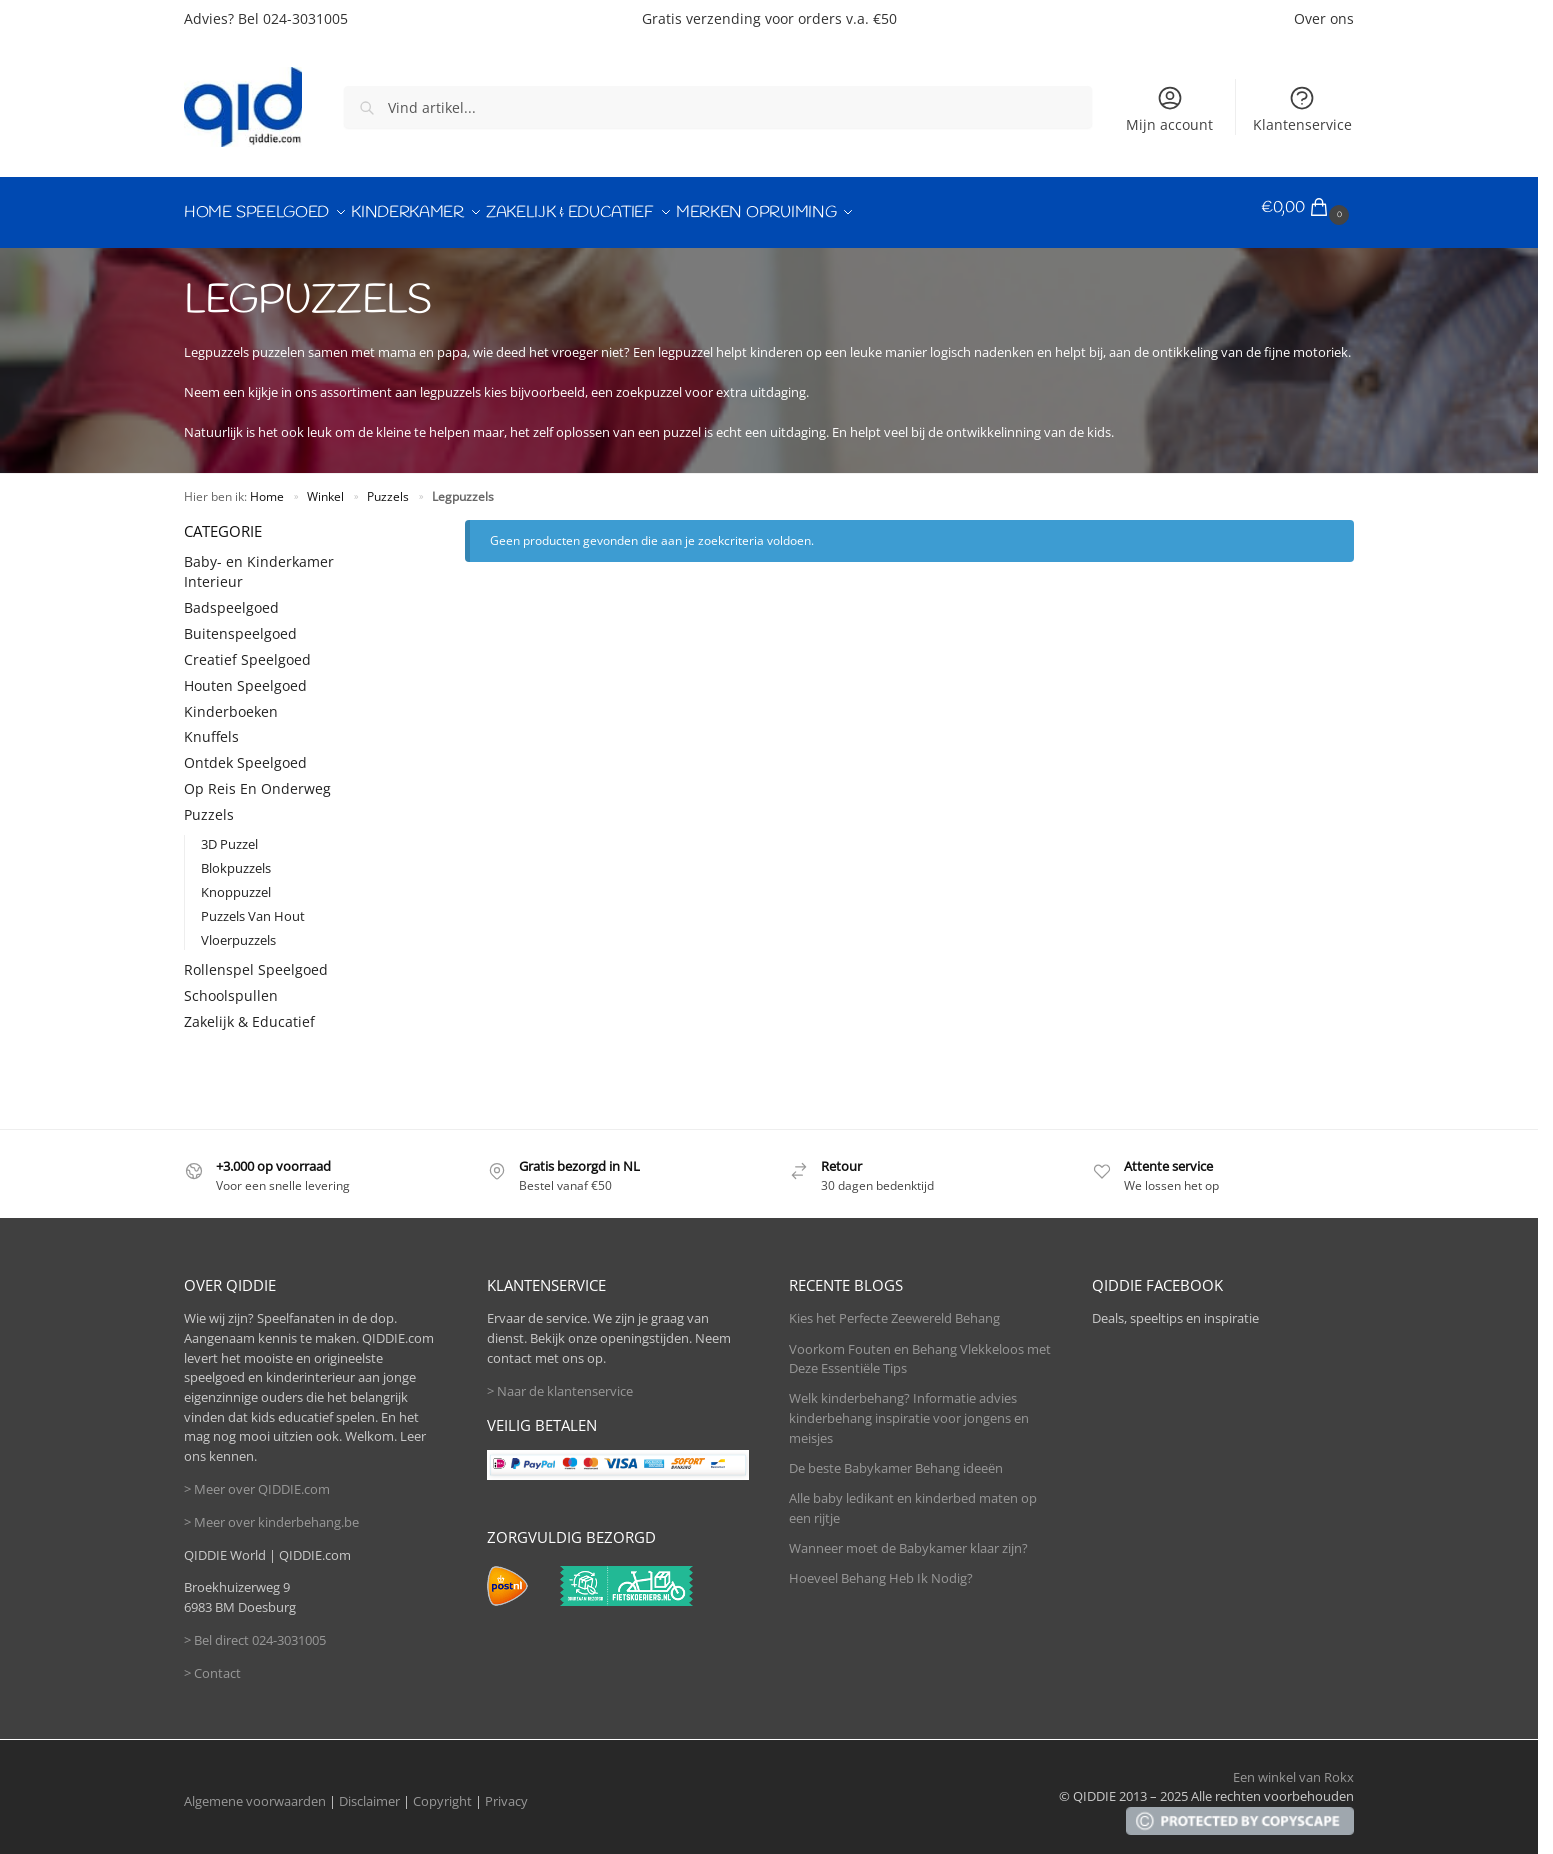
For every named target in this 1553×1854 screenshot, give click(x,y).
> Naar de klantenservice (560, 1381)
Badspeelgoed (231, 597)
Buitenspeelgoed (240, 623)
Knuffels (211, 727)
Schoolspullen (231, 985)
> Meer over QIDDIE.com (257, 1479)
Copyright (442, 1791)
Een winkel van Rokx (1293, 1767)
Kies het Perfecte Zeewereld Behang (894, 1309)
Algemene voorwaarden (255, 1791)
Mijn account (1169, 109)
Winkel (325, 486)
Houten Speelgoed (245, 675)
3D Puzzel (229, 834)
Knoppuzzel (236, 882)
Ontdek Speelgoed (245, 753)
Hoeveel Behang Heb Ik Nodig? (881, 1568)
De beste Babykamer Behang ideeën (896, 1458)
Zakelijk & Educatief (249, 1011)
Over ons (1324, 18)
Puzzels (388, 486)
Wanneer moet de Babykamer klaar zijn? (908, 1538)
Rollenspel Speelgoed (256, 959)
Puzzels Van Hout (253, 906)
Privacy (506, 1791)
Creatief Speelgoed (247, 649)
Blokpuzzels (236, 858)
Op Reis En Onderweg (257, 778)
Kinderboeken (231, 701)
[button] (1307, 208)
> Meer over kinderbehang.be (271, 1512)
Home (267, 486)
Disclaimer (369, 1791)
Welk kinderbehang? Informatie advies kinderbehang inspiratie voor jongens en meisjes (909, 1408)
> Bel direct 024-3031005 (255, 1630)
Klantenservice (1302, 109)
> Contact (212, 1663)
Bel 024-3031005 (293, 18)
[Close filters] (389, 520)
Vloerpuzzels (238, 931)
